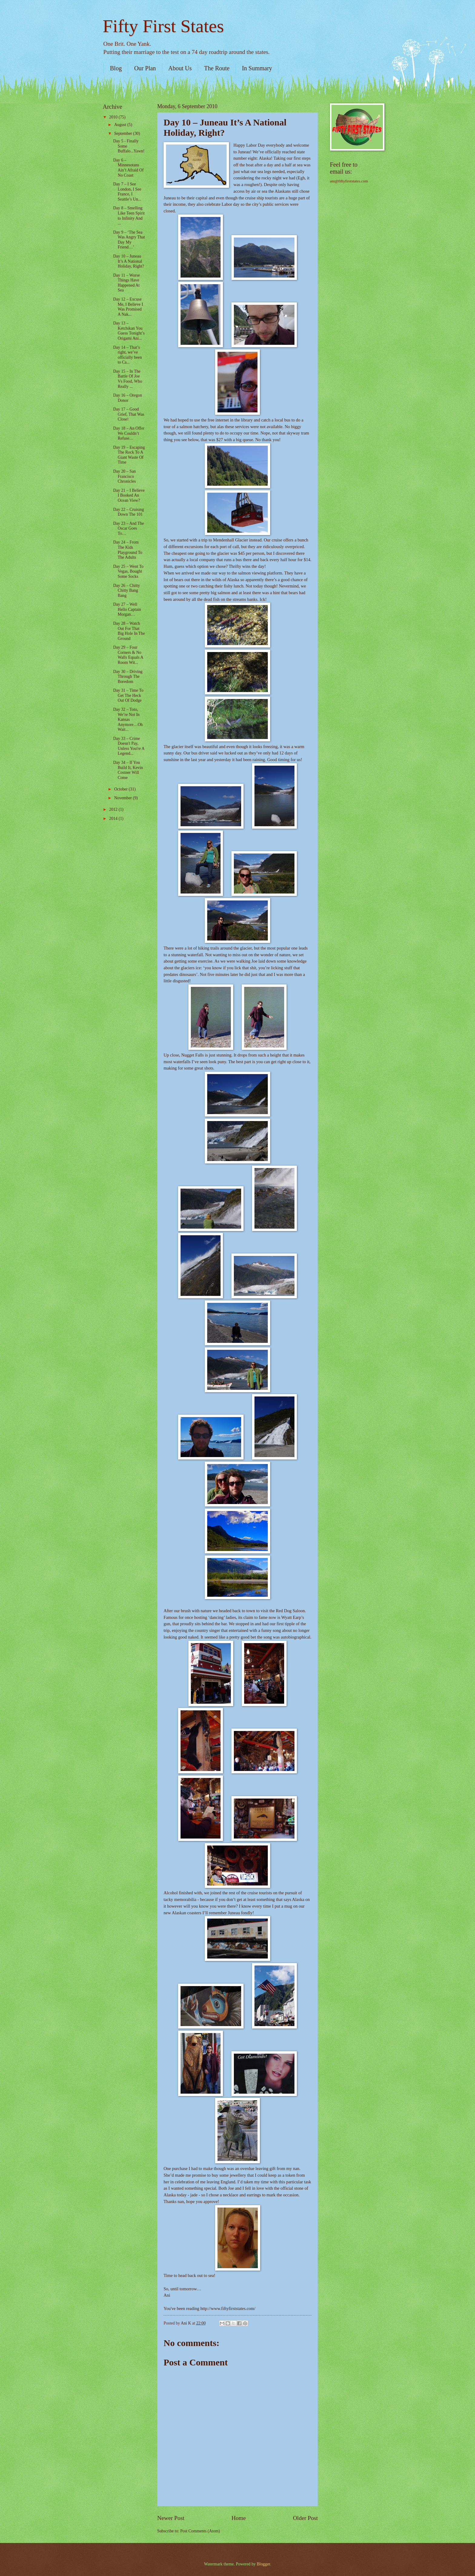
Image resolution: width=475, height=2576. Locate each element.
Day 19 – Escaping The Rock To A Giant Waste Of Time (129, 455)
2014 (113, 818)
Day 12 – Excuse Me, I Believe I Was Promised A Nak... (128, 307)
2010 (113, 117)
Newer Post (170, 2518)
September (123, 133)
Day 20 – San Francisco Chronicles (124, 476)
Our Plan (145, 68)
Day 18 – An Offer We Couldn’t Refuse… (128, 433)
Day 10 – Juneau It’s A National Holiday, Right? (128, 261)
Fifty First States (163, 26)
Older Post (305, 2518)
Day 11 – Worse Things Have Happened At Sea (126, 283)
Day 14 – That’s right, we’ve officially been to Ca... (127, 355)
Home (238, 2518)
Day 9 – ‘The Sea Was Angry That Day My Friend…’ (129, 240)
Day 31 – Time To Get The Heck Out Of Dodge (128, 695)
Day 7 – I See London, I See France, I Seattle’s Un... (127, 191)
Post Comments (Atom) (200, 2531)
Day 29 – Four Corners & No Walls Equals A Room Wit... (128, 655)
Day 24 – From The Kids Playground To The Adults (127, 550)
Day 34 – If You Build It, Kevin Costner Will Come (128, 770)
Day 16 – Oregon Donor (127, 398)
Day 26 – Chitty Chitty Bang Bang (126, 590)
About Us (180, 68)
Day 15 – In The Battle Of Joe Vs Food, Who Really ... (127, 379)
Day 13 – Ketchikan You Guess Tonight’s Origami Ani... (128, 331)
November (123, 798)
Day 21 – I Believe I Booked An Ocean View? (128, 495)
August (120, 124)
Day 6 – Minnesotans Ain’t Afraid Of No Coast (128, 168)
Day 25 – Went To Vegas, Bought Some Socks (128, 571)
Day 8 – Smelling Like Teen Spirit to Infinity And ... (128, 215)
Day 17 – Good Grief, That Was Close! (128, 414)
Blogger (263, 2564)
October (121, 789)
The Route (217, 68)
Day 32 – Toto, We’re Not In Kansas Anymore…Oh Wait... (128, 719)
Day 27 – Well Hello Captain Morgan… (127, 609)
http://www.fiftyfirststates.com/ (227, 2308)
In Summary (257, 68)
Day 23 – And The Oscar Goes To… (128, 528)
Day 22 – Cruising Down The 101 (128, 512)
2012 (113, 809)
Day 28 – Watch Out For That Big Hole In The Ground (129, 631)
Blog (116, 68)
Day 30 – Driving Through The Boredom (127, 676)
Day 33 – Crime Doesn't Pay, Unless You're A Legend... (128, 746)
